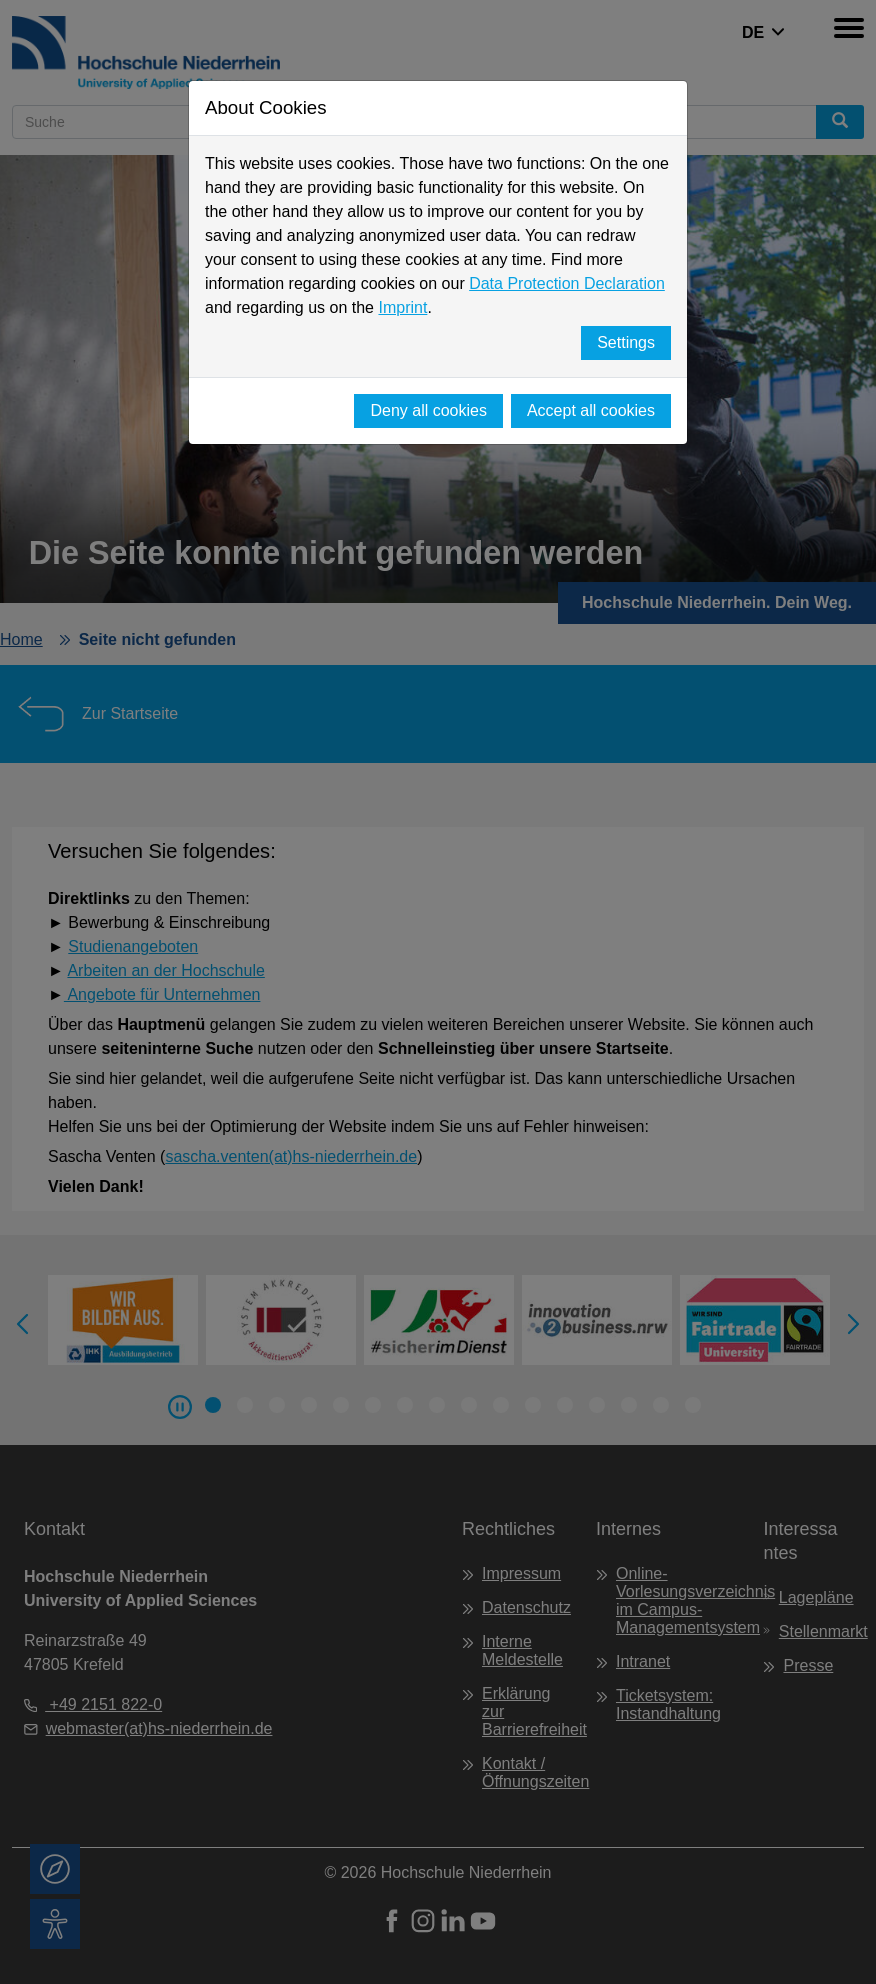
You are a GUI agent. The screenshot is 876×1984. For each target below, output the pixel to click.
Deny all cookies (428, 410)
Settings (626, 342)
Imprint (402, 307)
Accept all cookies (591, 410)
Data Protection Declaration (567, 283)
